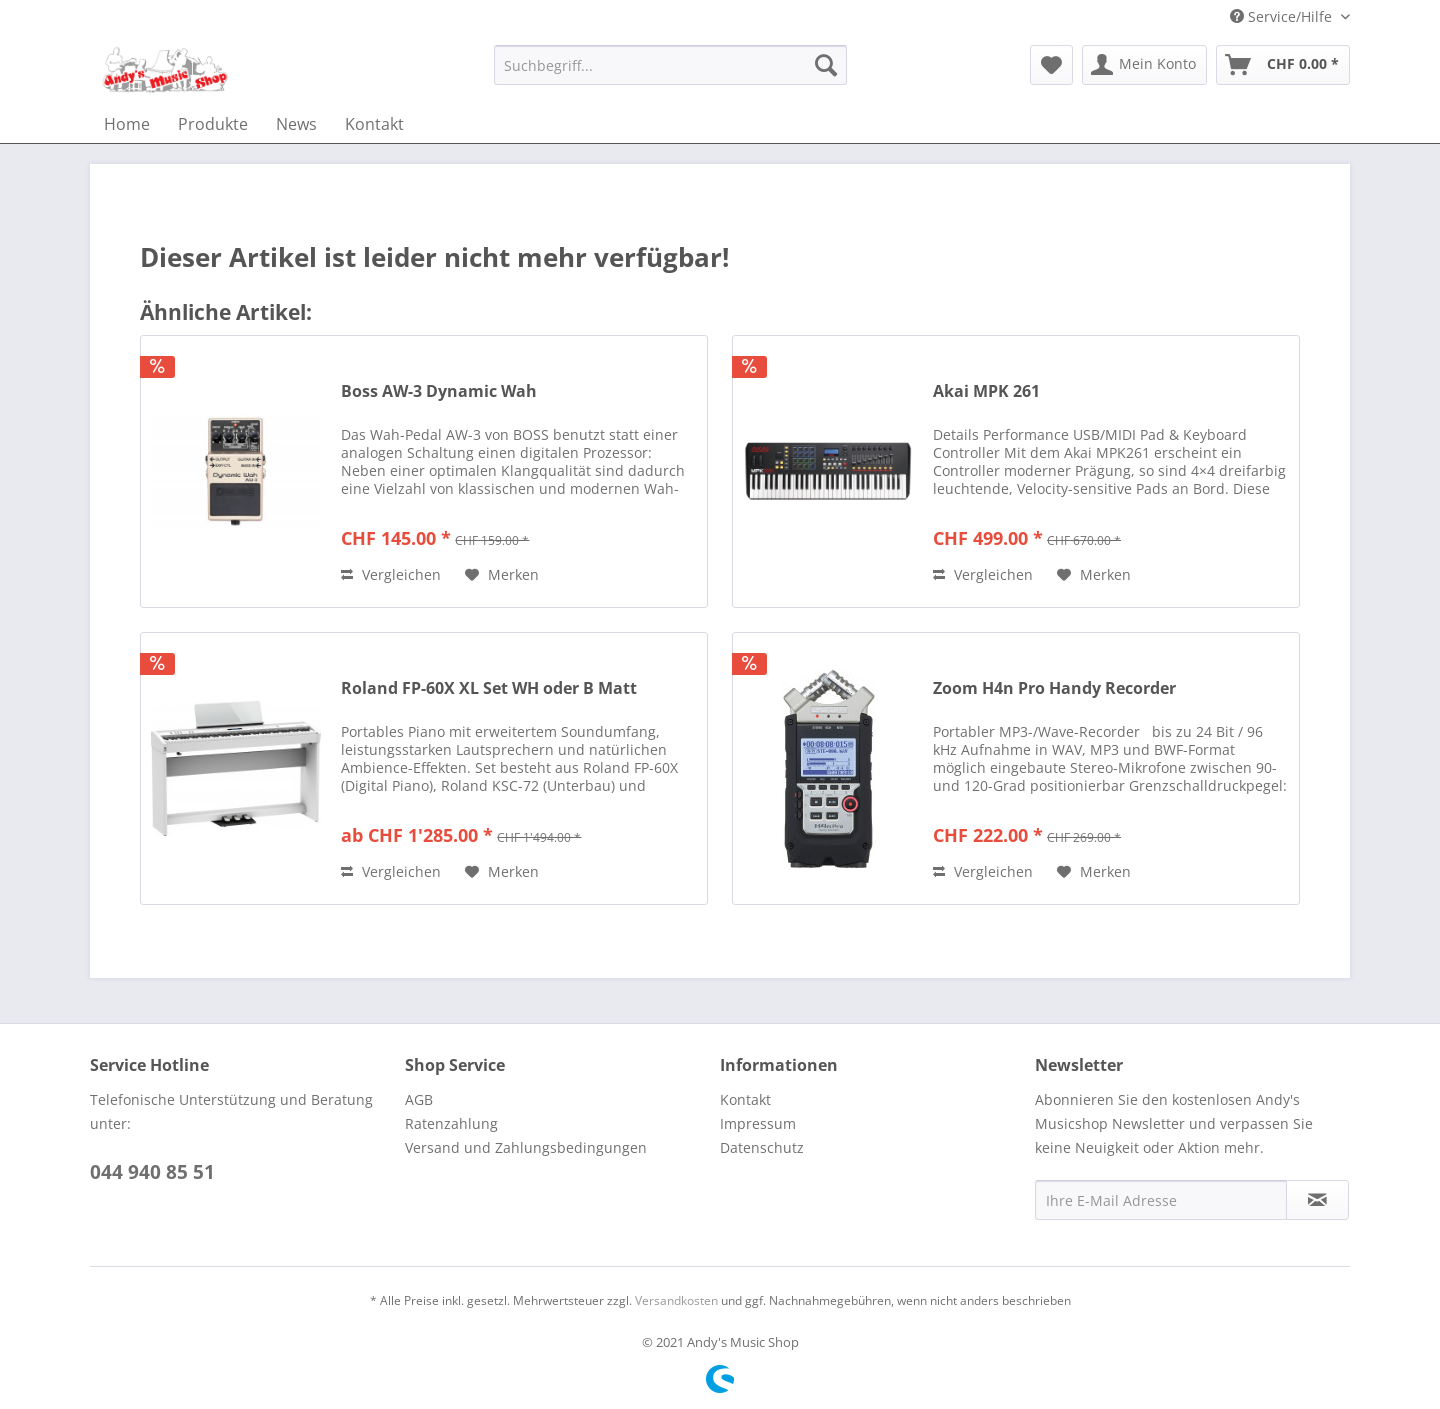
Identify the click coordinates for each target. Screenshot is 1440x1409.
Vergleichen (391, 574)
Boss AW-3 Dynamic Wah (439, 391)
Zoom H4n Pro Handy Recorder (1054, 688)
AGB (419, 1099)
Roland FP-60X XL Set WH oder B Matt (489, 688)
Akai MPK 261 (986, 391)
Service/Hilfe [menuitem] (1283, 16)
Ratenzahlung (451, 1123)
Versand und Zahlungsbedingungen (526, 1147)
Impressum (758, 1123)
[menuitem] (670, 65)
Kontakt (745, 1099)
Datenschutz (762, 1147)
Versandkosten (676, 1300)
